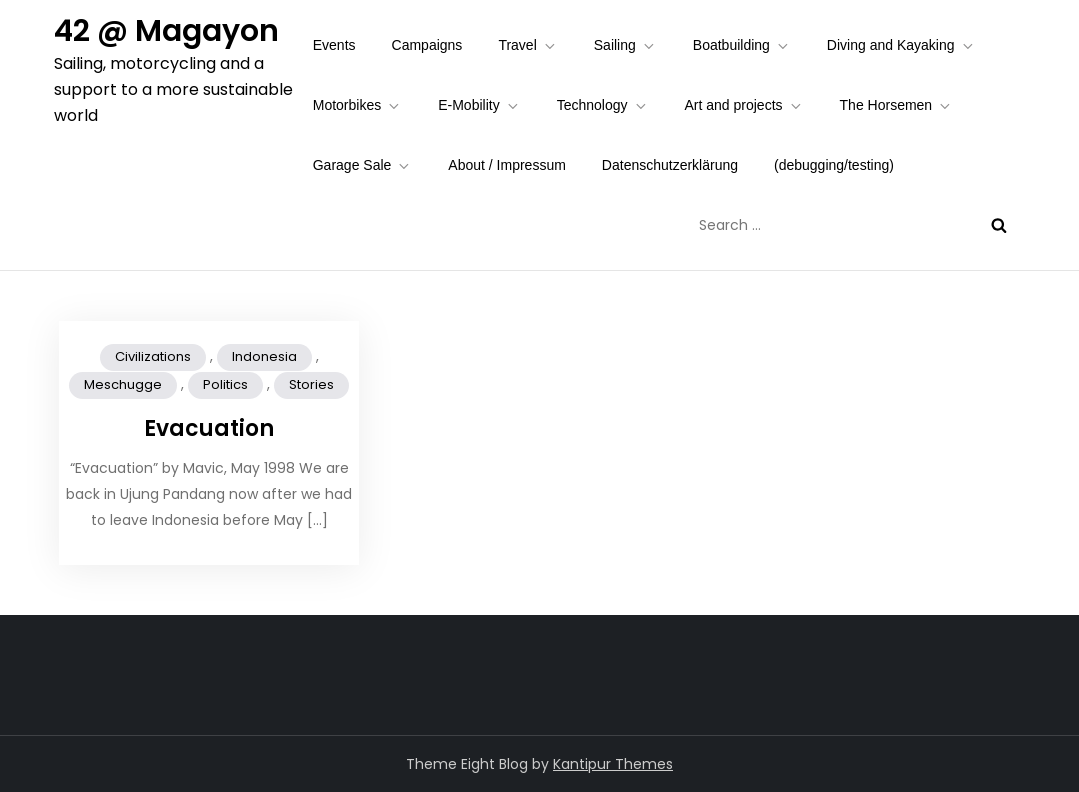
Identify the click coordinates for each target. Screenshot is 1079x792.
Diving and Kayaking (901, 45)
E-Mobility (479, 105)
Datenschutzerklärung (670, 165)
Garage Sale (363, 165)
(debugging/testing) (834, 165)
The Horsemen (897, 105)
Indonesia (264, 356)
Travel (527, 45)
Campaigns (427, 45)
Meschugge (123, 384)
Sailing (625, 45)
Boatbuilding (742, 45)
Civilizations (153, 356)
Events (334, 45)
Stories (311, 384)
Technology (603, 105)
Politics (225, 384)
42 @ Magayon (166, 31)
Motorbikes (357, 105)
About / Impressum (507, 165)
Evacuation (209, 428)
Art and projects (744, 105)
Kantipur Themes (613, 764)
